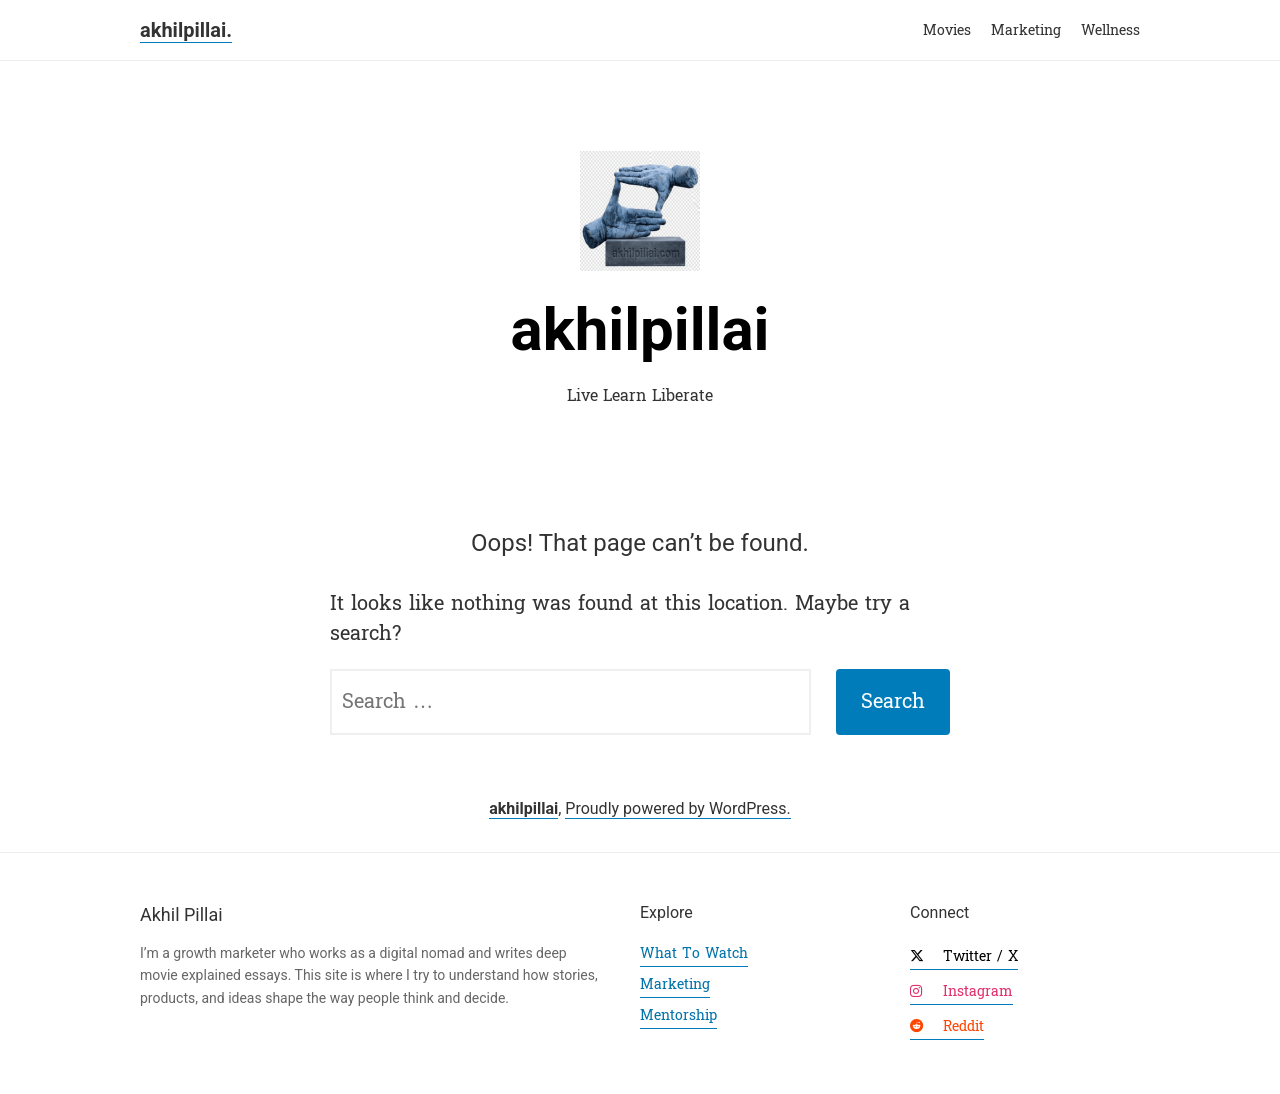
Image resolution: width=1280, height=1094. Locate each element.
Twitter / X (964, 956)
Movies (947, 30)
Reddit (947, 1026)
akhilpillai (640, 329)
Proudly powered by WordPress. (678, 808)
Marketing (1026, 30)
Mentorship (678, 1015)
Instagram (961, 991)
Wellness (1110, 30)
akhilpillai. (186, 30)
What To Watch (694, 953)
